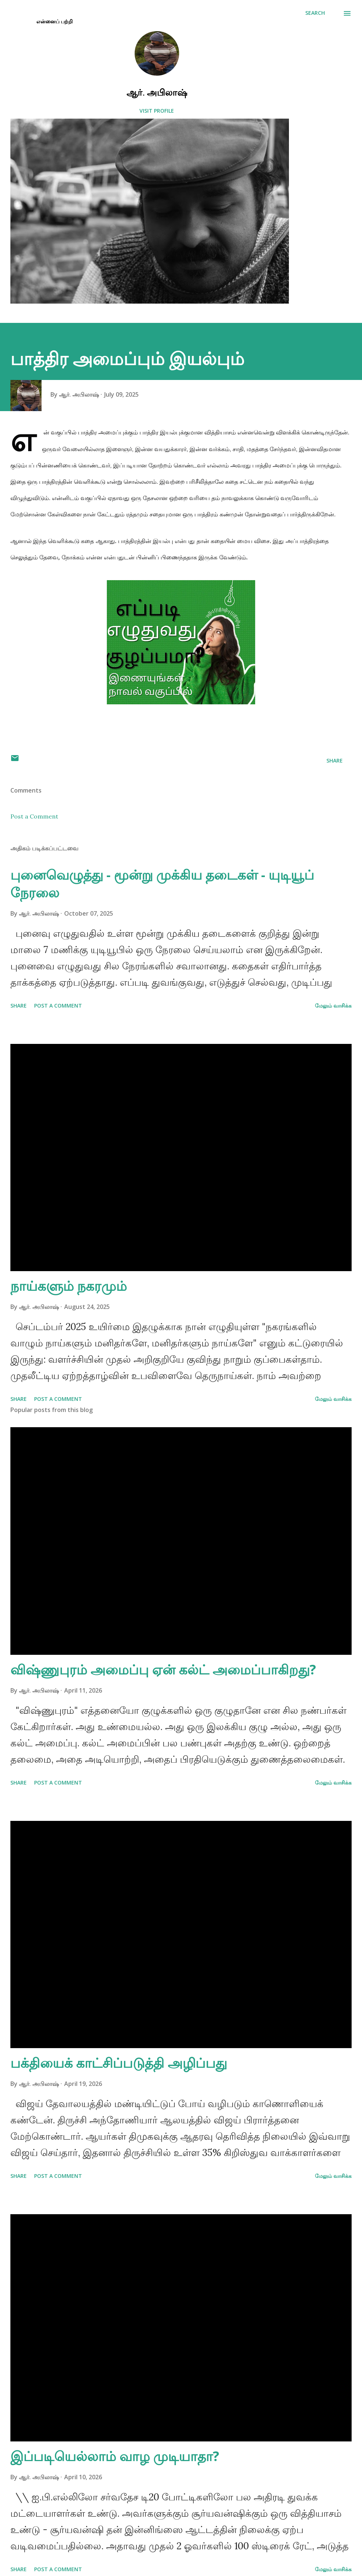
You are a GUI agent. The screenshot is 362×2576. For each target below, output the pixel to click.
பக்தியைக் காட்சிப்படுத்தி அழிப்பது (118, 2063)
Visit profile (156, 110)
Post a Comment (34, 816)
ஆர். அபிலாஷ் (156, 92)
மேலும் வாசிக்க (333, 1005)
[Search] (315, 13)
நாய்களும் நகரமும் (68, 1286)
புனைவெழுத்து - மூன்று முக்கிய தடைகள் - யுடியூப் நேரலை (162, 884)
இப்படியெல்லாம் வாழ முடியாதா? (114, 2456)
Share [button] (334, 760)
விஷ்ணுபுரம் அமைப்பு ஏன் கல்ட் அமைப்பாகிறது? (163, 1669)
